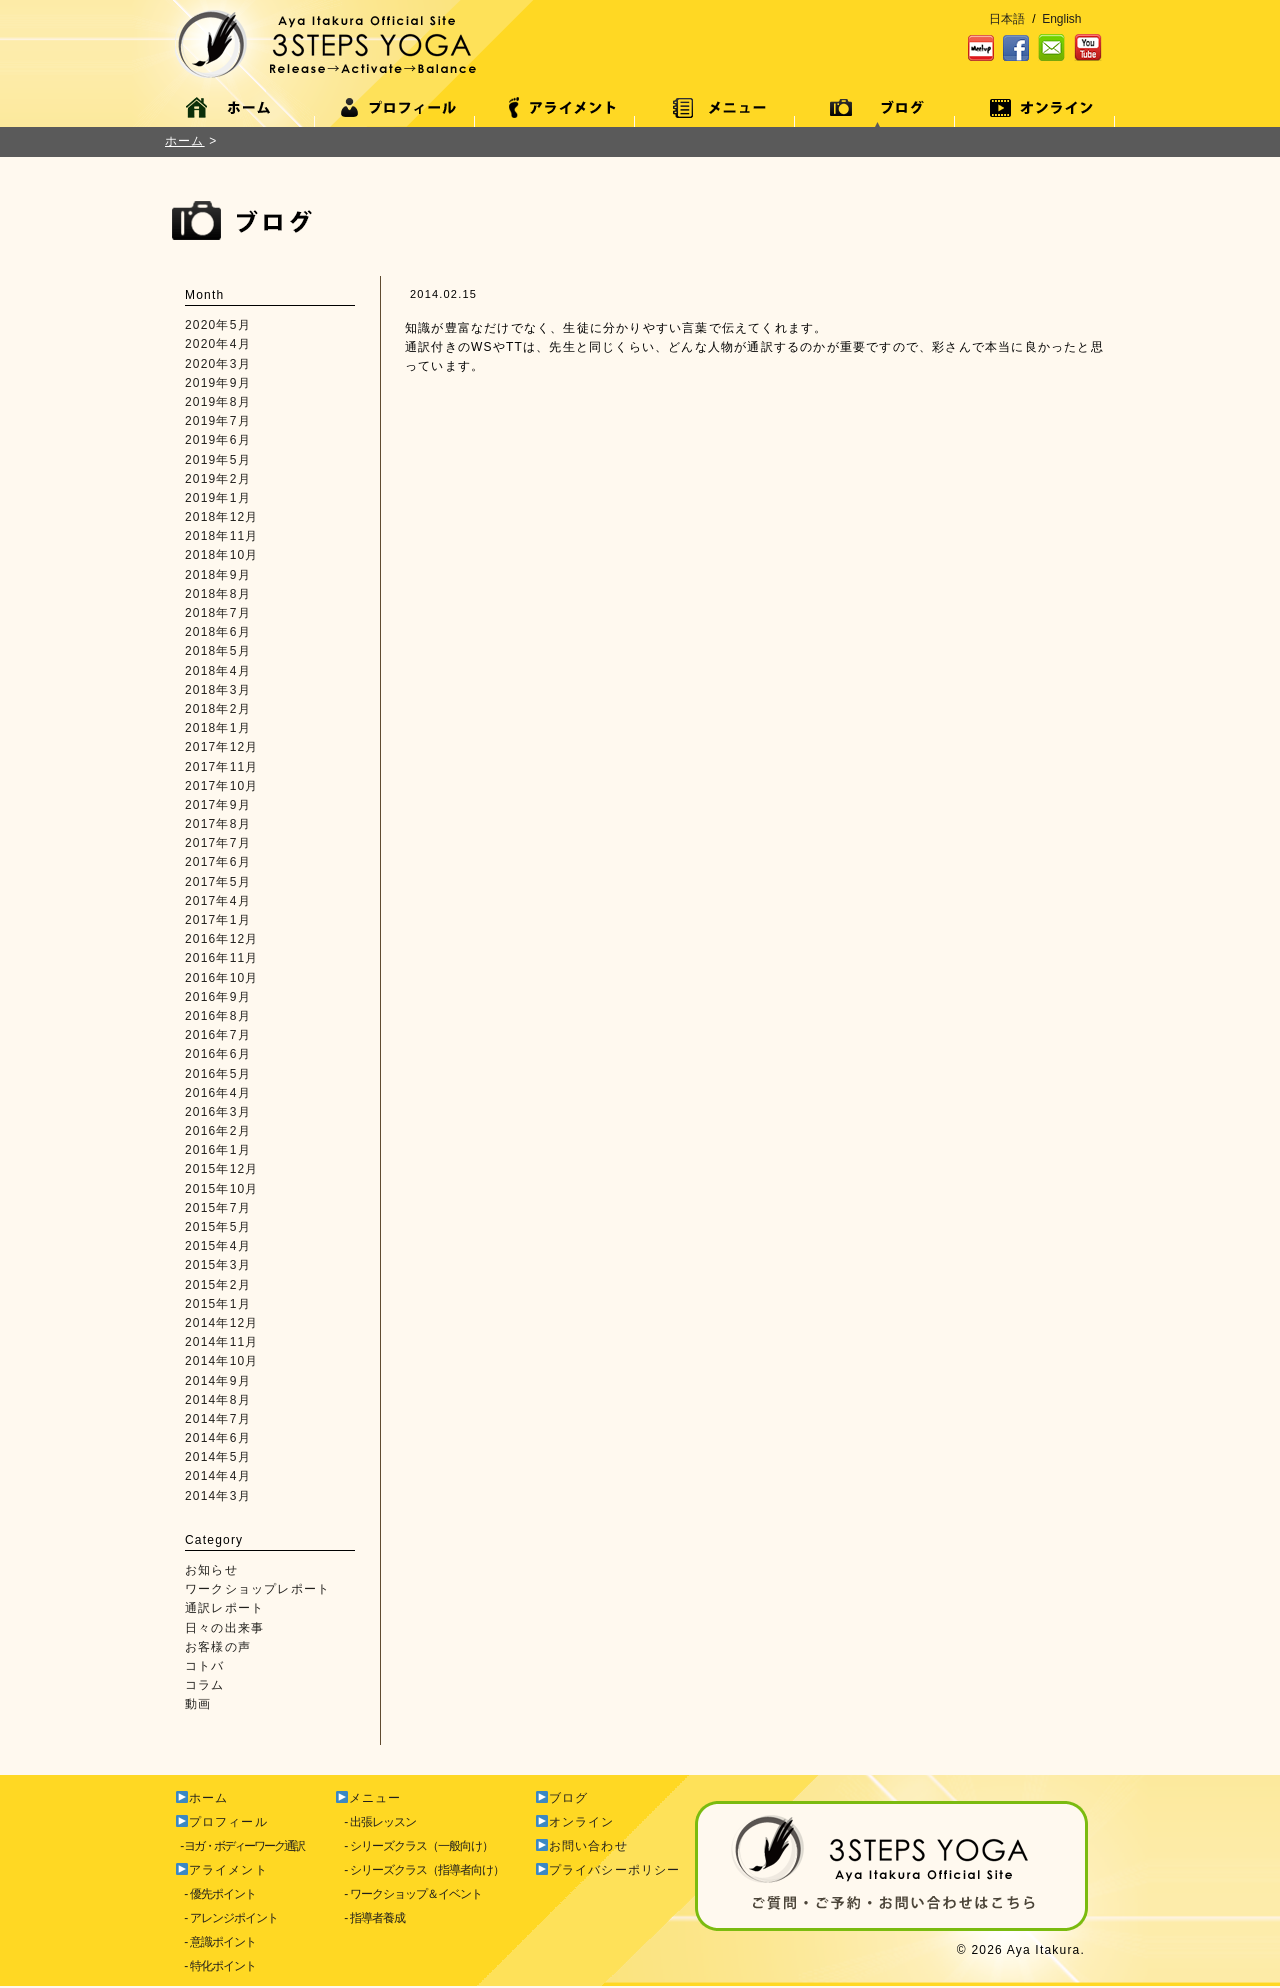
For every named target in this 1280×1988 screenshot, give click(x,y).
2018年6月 (218, 632)
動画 (198, 1704)
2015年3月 (218, 1265)
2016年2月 (218, 1131)
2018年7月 (218, 613)
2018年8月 (218, 594)
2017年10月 (222, 786)
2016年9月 (218, 997)
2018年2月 (218, 709)
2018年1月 (218, 728)
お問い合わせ (582, 1846)
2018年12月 (222, 517)
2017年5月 (218, 882)
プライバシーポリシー (608, 1870)
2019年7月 (218, 421)
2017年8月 (218, 824)
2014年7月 (218, 1419)
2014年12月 (222, 1323)
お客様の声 (218, 1647)
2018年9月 (218, 575)
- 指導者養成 (370, 1918)
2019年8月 (218, 402)
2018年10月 (222, 555)
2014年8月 (218, 1400)
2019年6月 (218, 440)
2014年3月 (218, 1496)
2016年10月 (222, 978)
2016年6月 (218, 1054)
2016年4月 (218, 1093)
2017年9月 (218, 805)
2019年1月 (218, 498)
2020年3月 (218, 364)
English (1061, 19)
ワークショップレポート (257, 1589)
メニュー (369, 1798)
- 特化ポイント (215, 1966)
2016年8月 (218, 1016)
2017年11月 (222, 767)
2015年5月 (218, 1227)
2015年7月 (218, 1208)
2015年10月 (222, 1189)
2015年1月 (218, 1304)
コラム (205, 1685)
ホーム (185, 141)
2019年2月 (218, 479)
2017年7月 (218, 843)
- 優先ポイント (215, 1894)
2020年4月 (218, 344)
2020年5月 (218, 325)
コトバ (205, 1666)
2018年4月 (218, 671)
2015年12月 (222, 1169)
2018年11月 (222, 536)
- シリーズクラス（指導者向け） (419, 1870)
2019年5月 (218, 460)
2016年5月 (218, 1074)
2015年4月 (218, 1246)
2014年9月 (218, 1381)
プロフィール (222, 1822)
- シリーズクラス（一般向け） (414, 1846)
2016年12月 (222, 939)
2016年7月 (218, 1035)
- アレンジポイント (226, 1918)
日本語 (1007, 19)
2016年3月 (218, 1112)
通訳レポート (224, 1608)
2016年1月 (218, 1150)
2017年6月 (218, 862)
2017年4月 (218, 901)
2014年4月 (218, 1476)
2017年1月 (218, 920)
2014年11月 (222, 1342)
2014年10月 (222, 1361)
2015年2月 (218, 1285)
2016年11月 (222, 958)
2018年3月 (218, 690)
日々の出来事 (224, 1628)
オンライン (575, 1822)
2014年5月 (218, 1457)
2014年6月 (218, 1438)
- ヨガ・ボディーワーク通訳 (239, 1846)
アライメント (222, 1870)
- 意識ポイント (215, 1942)
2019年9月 (218, 383)
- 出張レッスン (375, 1822)
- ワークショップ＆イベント (408, 1894)
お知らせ (211, 1570)
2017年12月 (222, 747)
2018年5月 (218, 651)
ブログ (562, 1798)
